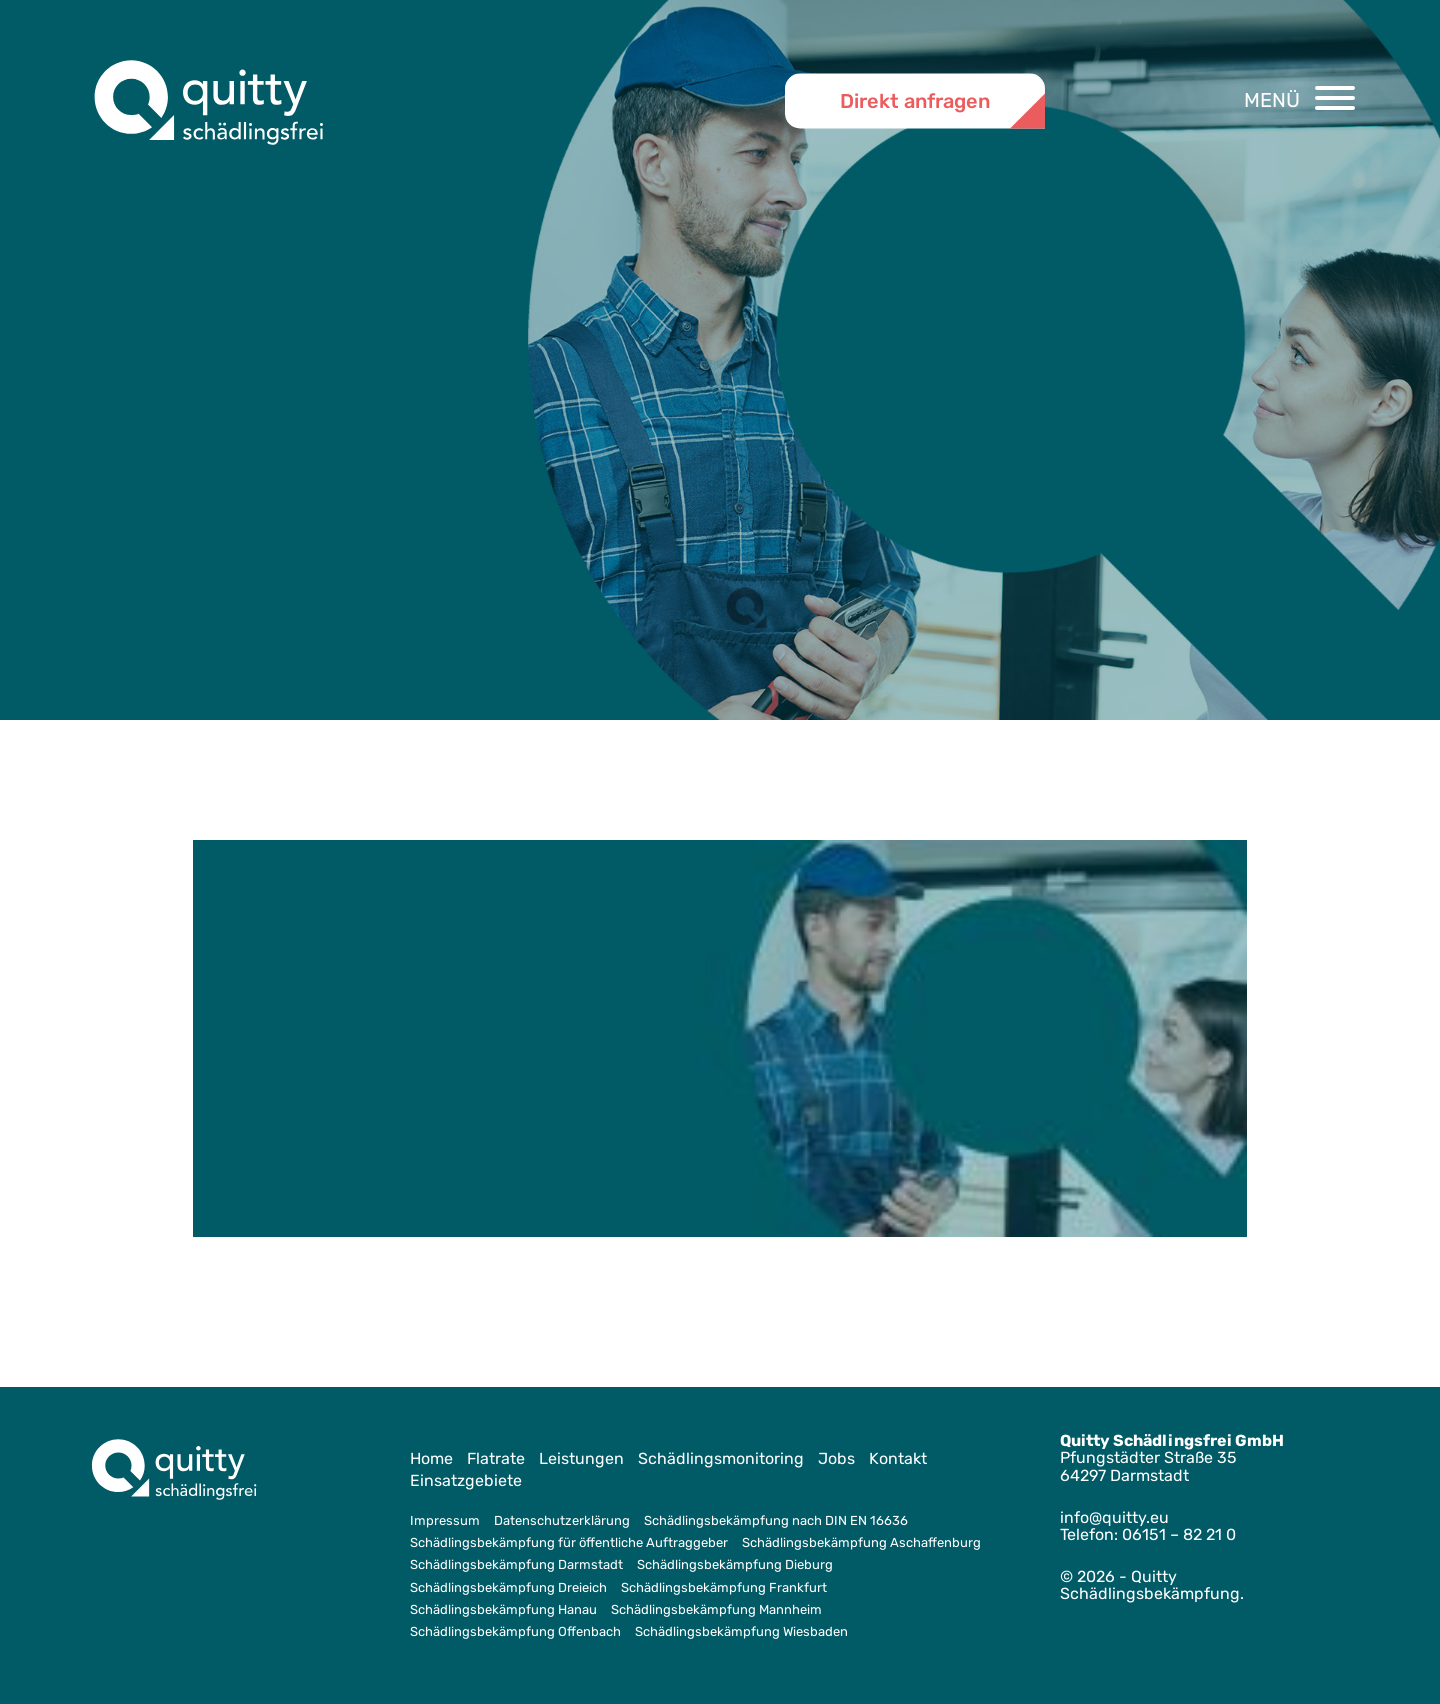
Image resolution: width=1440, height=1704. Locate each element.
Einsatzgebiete (466, 1480)
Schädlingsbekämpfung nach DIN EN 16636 (776, 1520)
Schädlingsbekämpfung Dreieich (508, 1587)
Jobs (836, 1458)
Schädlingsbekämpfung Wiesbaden (741, 1631)
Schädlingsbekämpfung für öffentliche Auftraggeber (569, 1542)
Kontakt (898, 1458)
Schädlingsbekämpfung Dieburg (735, 1564)
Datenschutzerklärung (562, 1520)
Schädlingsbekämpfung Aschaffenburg (861, 1542)
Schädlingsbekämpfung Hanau (503, 1609)
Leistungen (581, 1458)
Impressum (445, 1520)
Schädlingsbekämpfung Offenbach (515, 1631)
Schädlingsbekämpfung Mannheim (716, 1609)
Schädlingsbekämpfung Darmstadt (516, 1564)
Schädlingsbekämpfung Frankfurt (724, 1587)
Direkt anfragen (915, 100)
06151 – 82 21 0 (1179, 1534)
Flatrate (496, 1458)
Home (431, 1458)
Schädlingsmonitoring (721, 1458)
